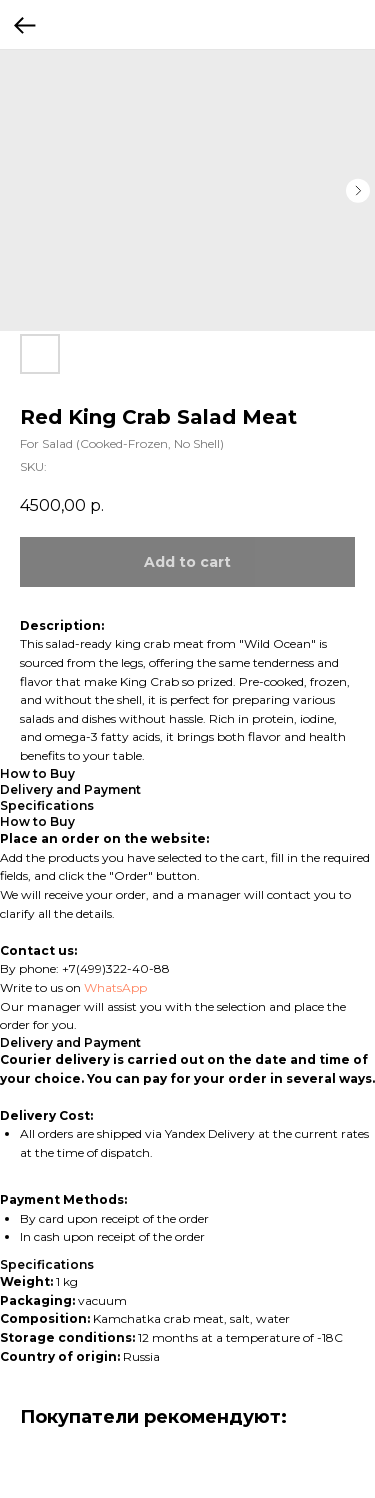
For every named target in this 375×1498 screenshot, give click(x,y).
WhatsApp (115, 987)
